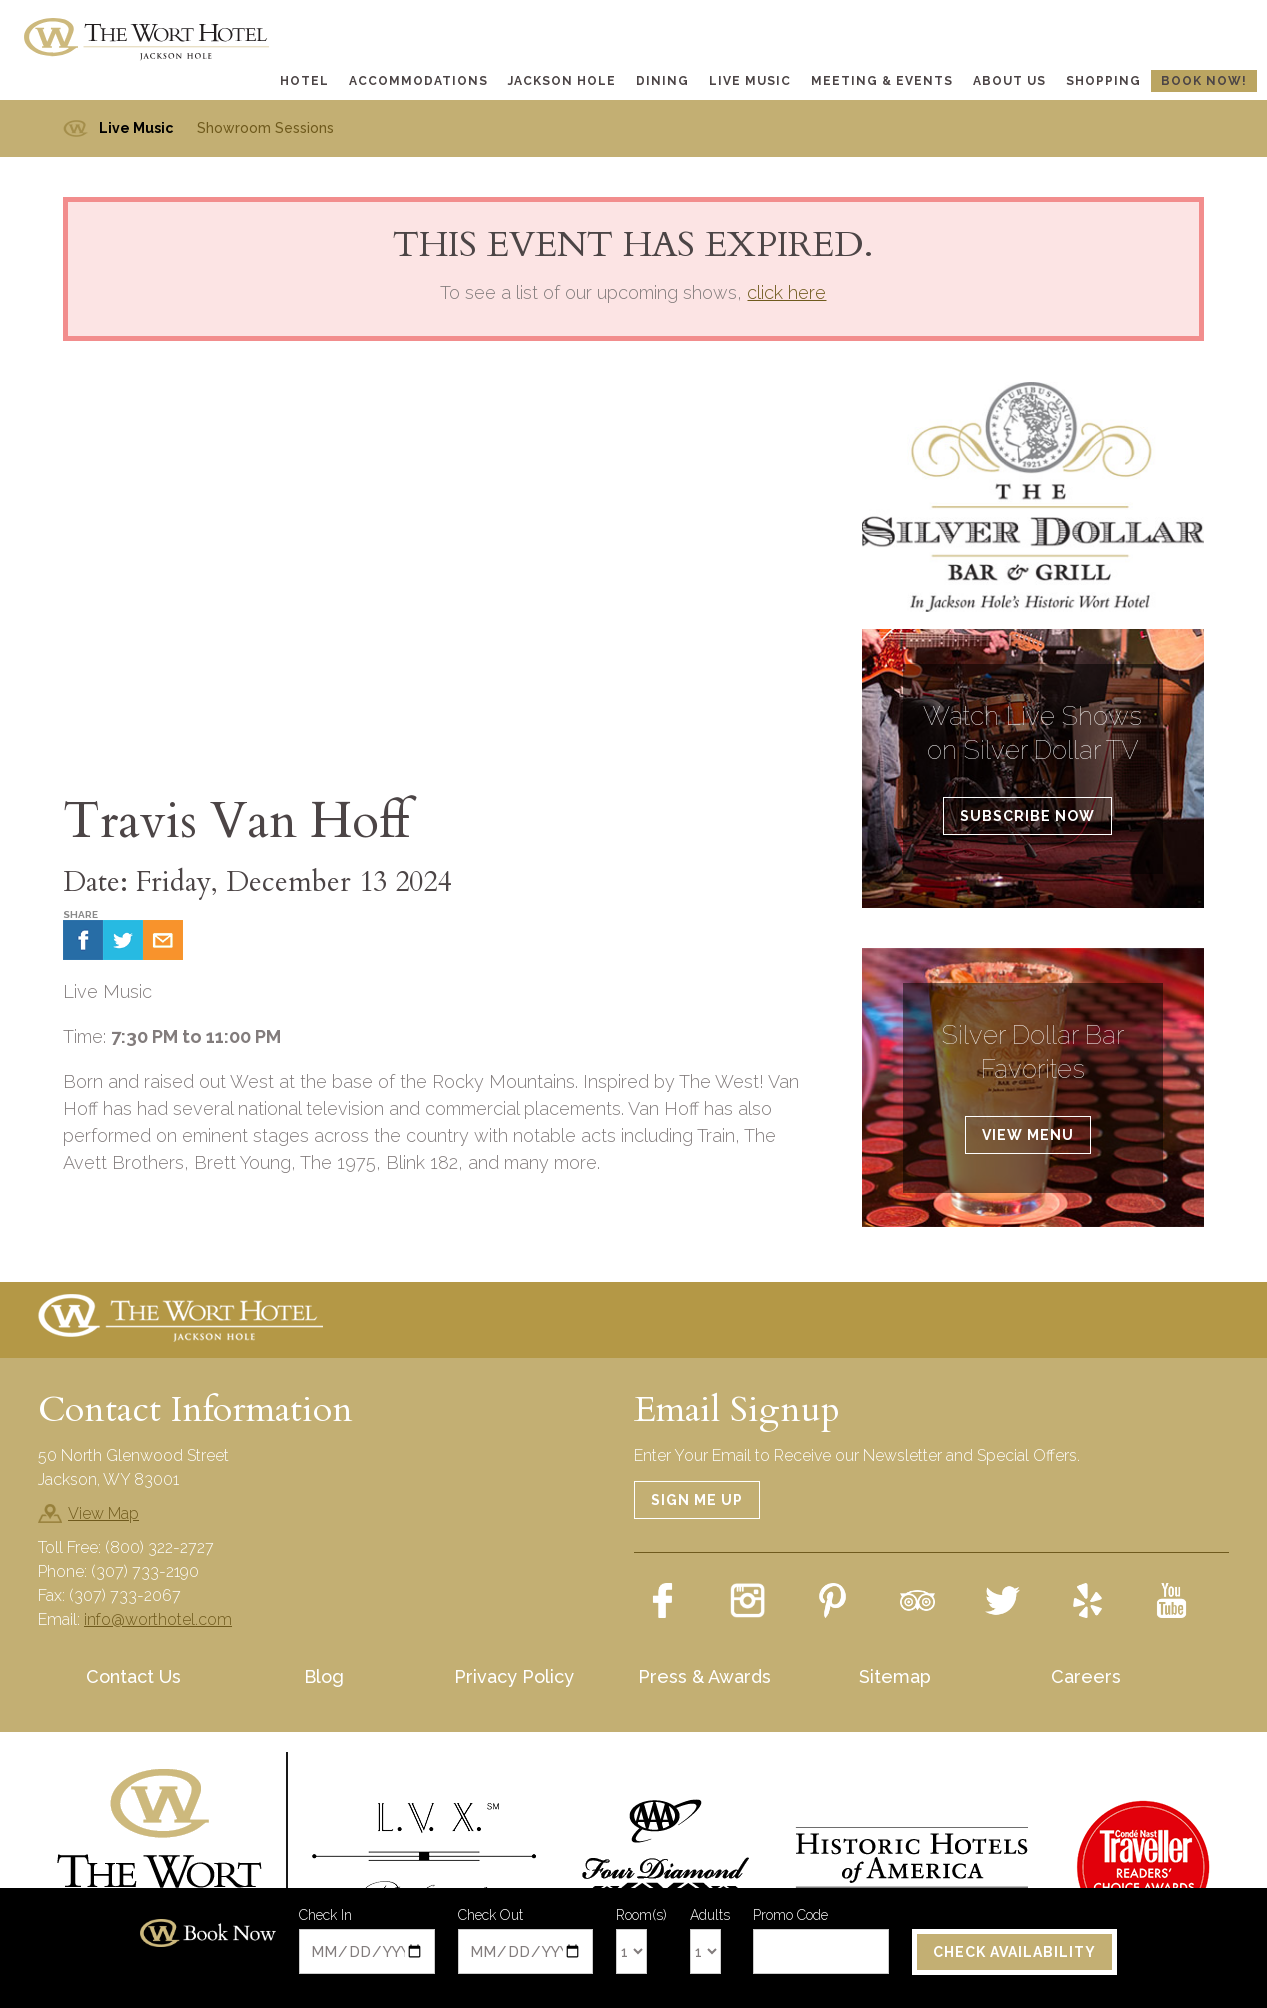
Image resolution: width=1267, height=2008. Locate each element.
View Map (103, 1513)
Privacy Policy (514, 1676)
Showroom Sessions (265, 128)
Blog (324, 1676)
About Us (1009, 81)
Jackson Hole (562, 81)
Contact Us (133, 1676)
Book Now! (1204, 81)
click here (786, 292)
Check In (325, 1915)
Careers (1086, 1676)
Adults (710, 1915)
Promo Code (790, 1915)
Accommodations (418, 81)
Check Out (490, 1915)
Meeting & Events (882, 81)
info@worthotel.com (158, 1619)
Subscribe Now (1027, 816)
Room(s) (641, 1915)
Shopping (1103, 81)
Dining (662, 81)
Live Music (750, 81)
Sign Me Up (697, 1500)
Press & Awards (704, 1676)
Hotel (304, 81)
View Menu (1028, 1135)
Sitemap (895, 1676)
